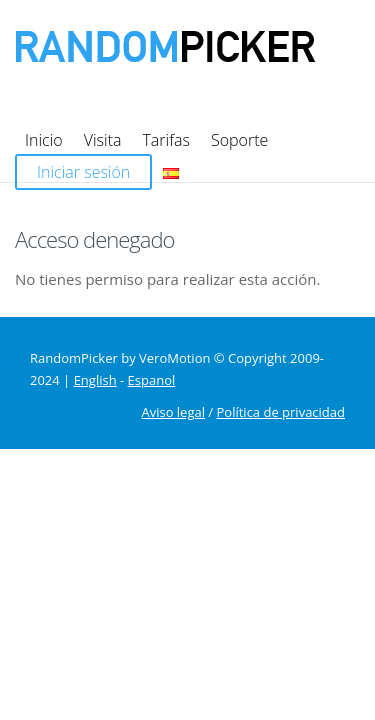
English (95, 291)
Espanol (152, 291)
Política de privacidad (281, 323)
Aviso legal (173, 323)
